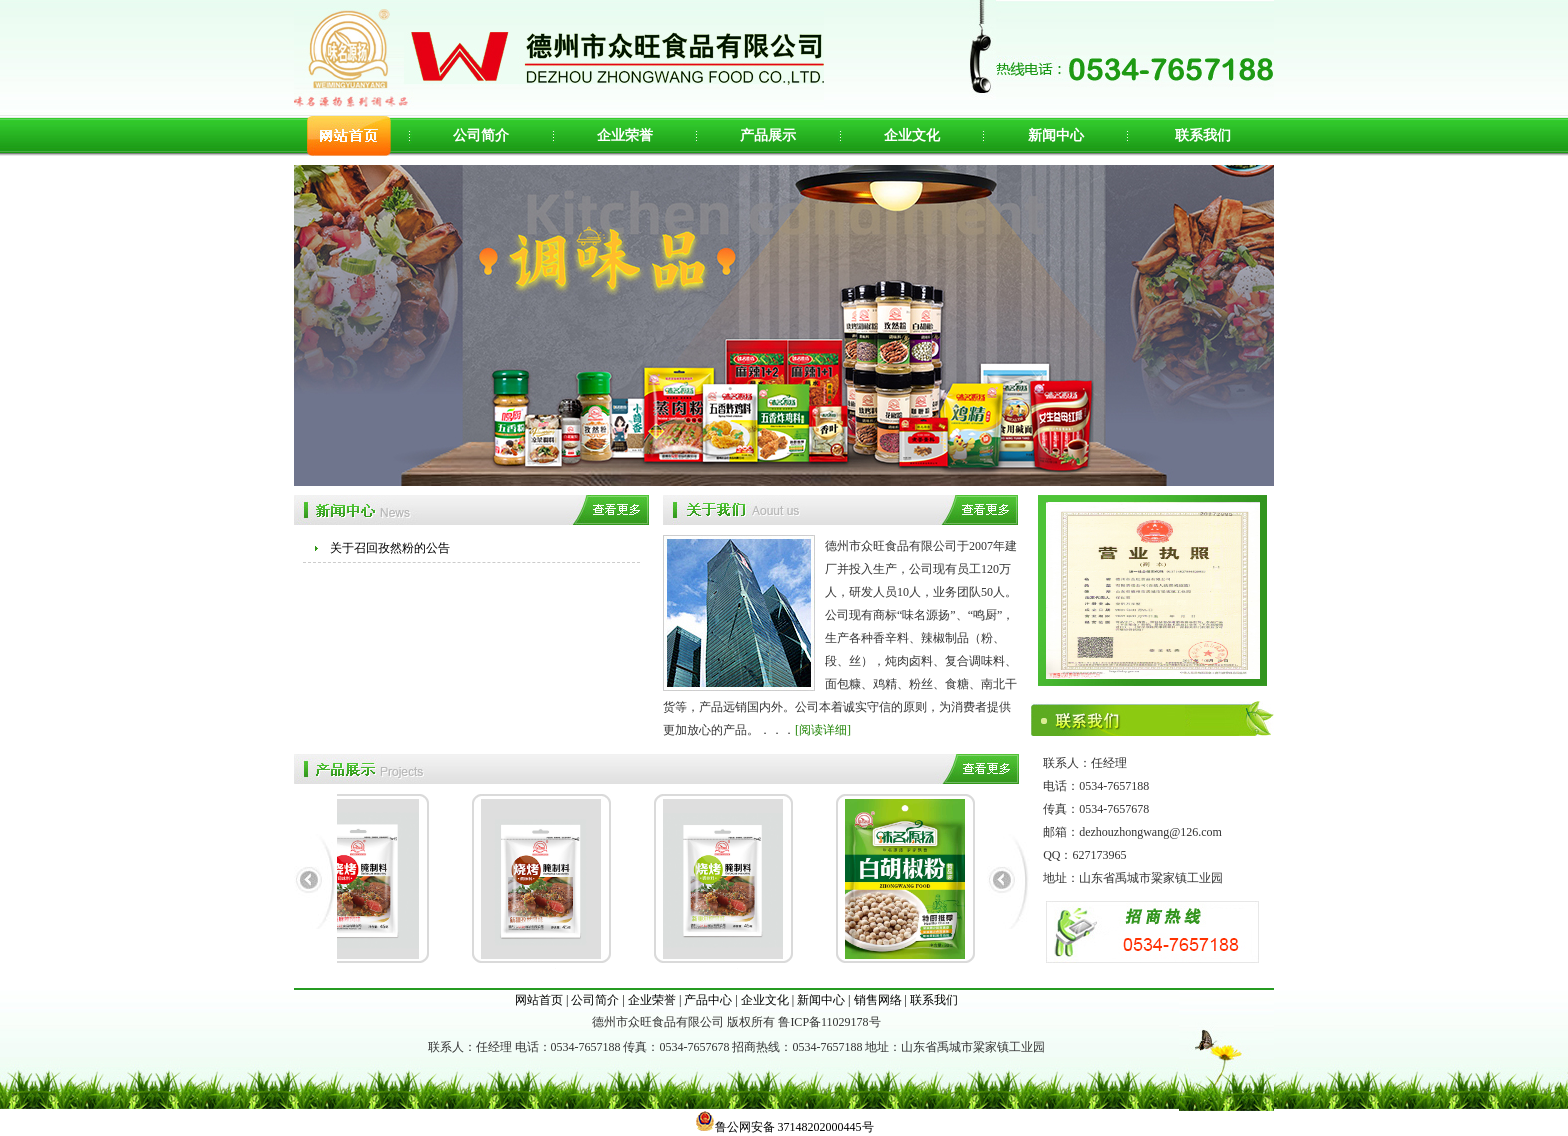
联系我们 (1203, 135)
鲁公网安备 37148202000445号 (784, 1127)
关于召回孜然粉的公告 (390, 548)
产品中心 (708, 1000)
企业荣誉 (625, 135)
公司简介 (481, 135)
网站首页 (539, 1000)
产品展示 (768, 135)
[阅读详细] (823, 730)
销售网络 (878, 1000)
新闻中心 (1056, 135)
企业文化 (912, 135)
